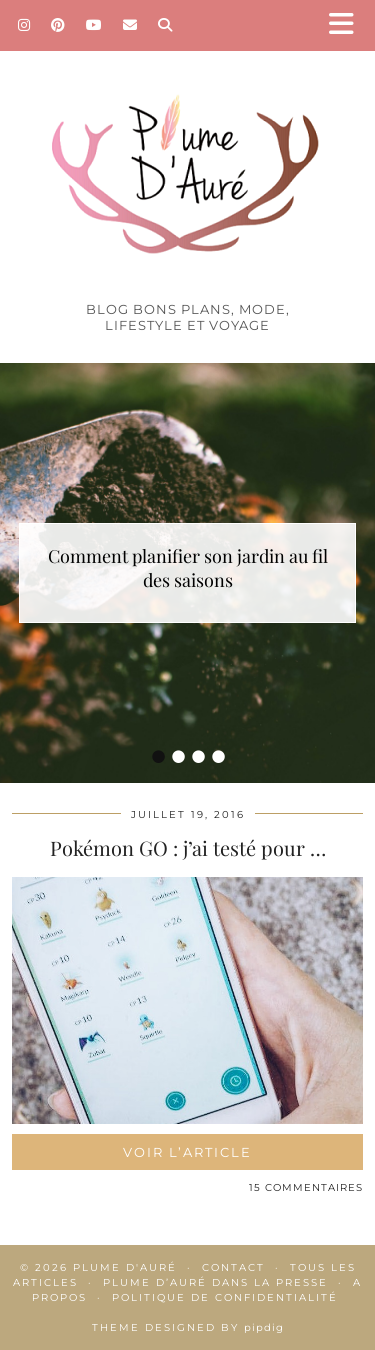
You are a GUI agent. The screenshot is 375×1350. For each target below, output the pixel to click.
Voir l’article (187, 1152)
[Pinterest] (58, 25)
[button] (348, 25)
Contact (233, 1267)
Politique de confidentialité (225, 1297)
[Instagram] (24, 25)
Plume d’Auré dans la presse (215, 1282)
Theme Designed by (188, 1327)
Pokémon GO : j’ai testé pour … (188, 847)
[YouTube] (94, 25)
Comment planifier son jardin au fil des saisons (188, 568)
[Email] (130, 25)
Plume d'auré (125, 1267)
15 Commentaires (306, 1187)
